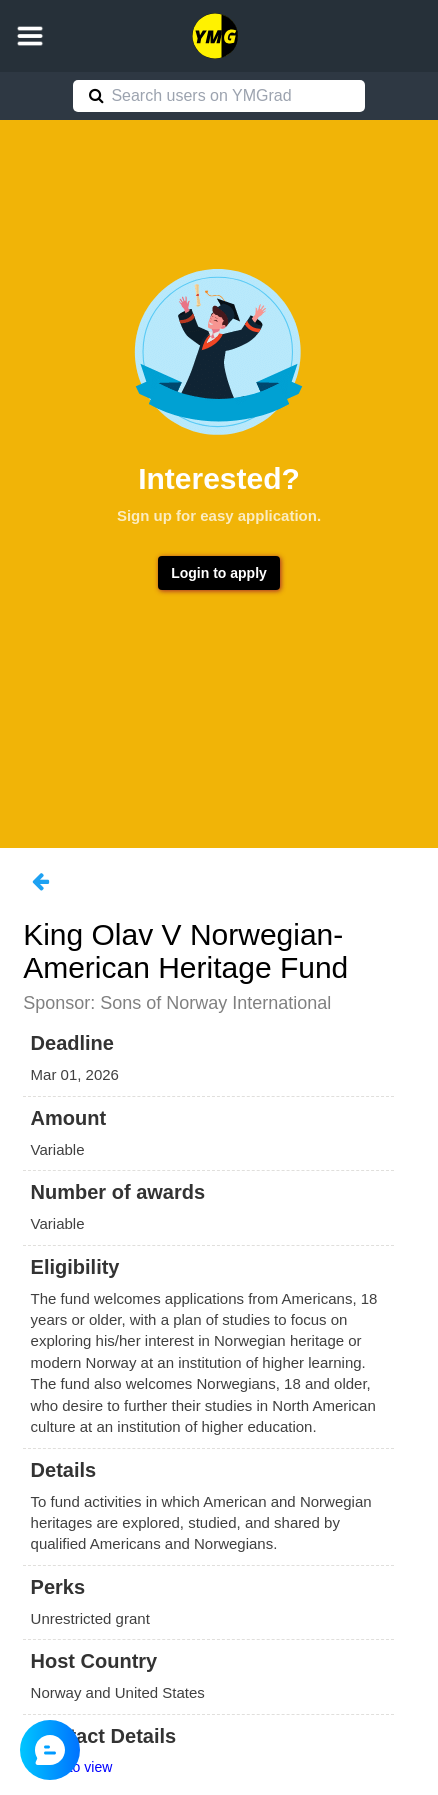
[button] (30, 36)
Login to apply (219, 573)
